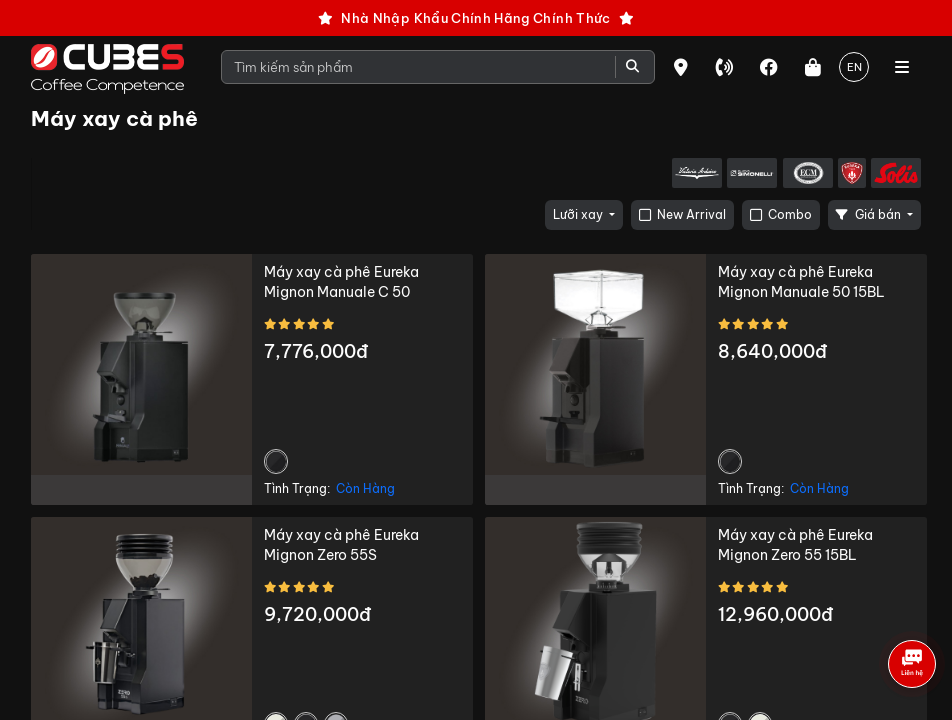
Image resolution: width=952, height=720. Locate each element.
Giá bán (870, 214)
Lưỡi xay (579, 214)
